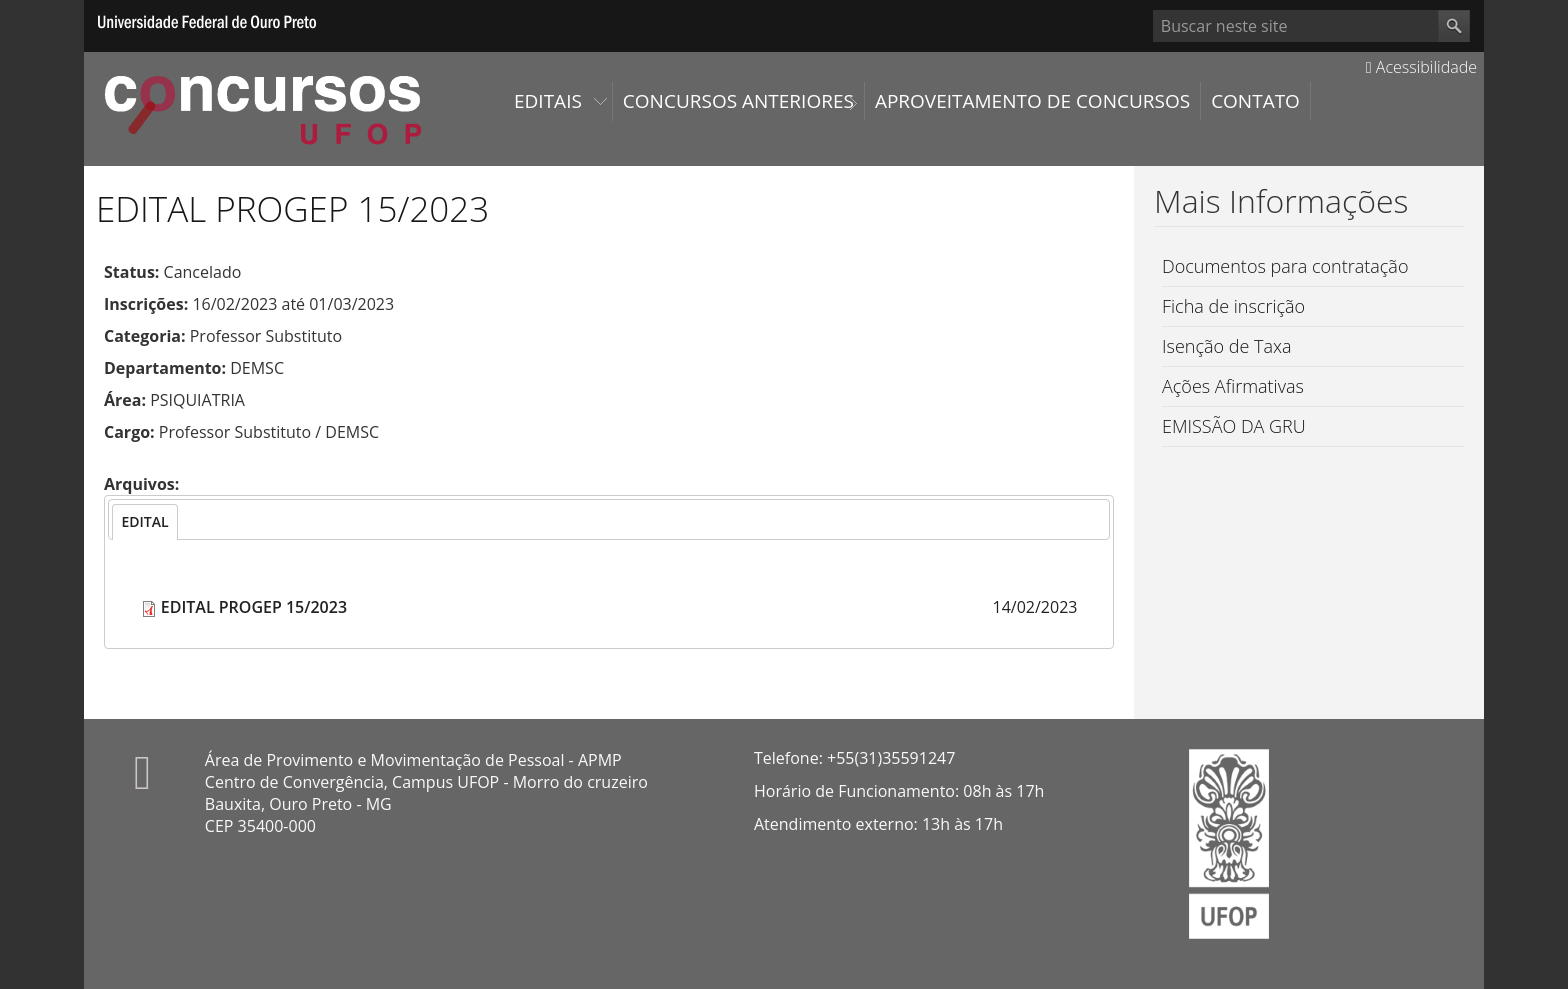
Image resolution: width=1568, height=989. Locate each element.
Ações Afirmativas (1233, 386)
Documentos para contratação (1285, 266)
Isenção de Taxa (1227, 346)
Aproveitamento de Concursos (1032, 101)
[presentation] (144, 522)
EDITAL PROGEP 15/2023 (254, 607)
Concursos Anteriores (738, 101)
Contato (1255, 101)
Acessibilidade (1421, 67)
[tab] (144, 522)
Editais (548, 101)
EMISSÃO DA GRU (1234, 426)
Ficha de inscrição (1233, 306)
